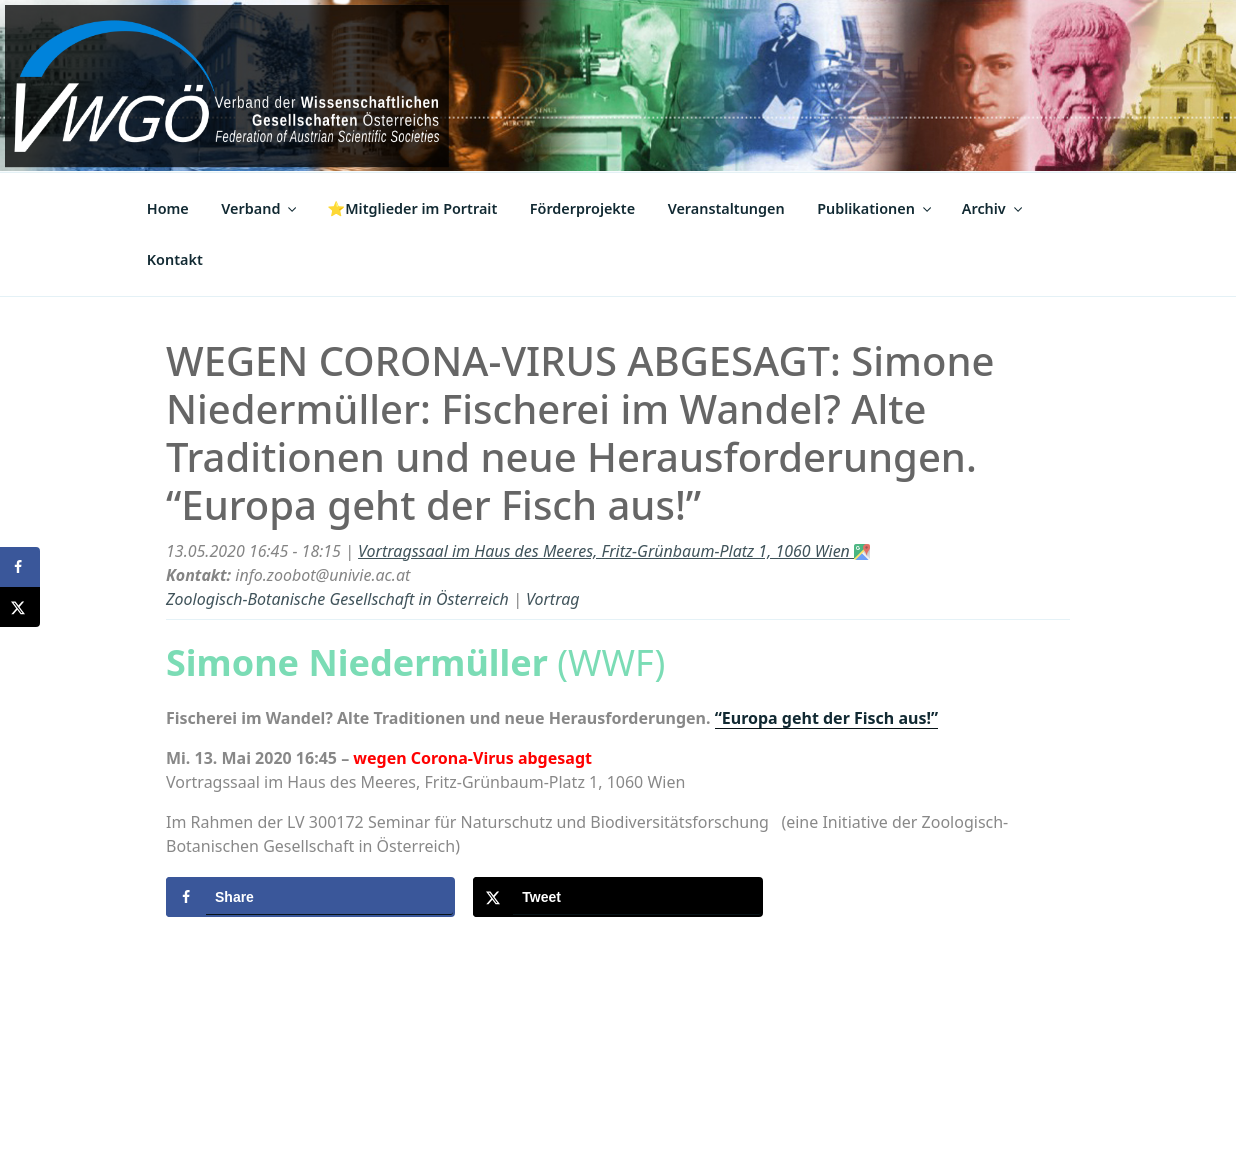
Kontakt (175, 259)
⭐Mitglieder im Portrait (412, 208)
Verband (260, 208)
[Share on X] (617, 897)
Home (168, 208)
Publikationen (875, 208)
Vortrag (553, 599)
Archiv (993, 208)
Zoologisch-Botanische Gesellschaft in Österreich (337, 599)
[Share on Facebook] (310, 897)
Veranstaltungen (726, 208)
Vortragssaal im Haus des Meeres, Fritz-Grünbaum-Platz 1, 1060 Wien (614, 551)
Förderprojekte (582, 208)
